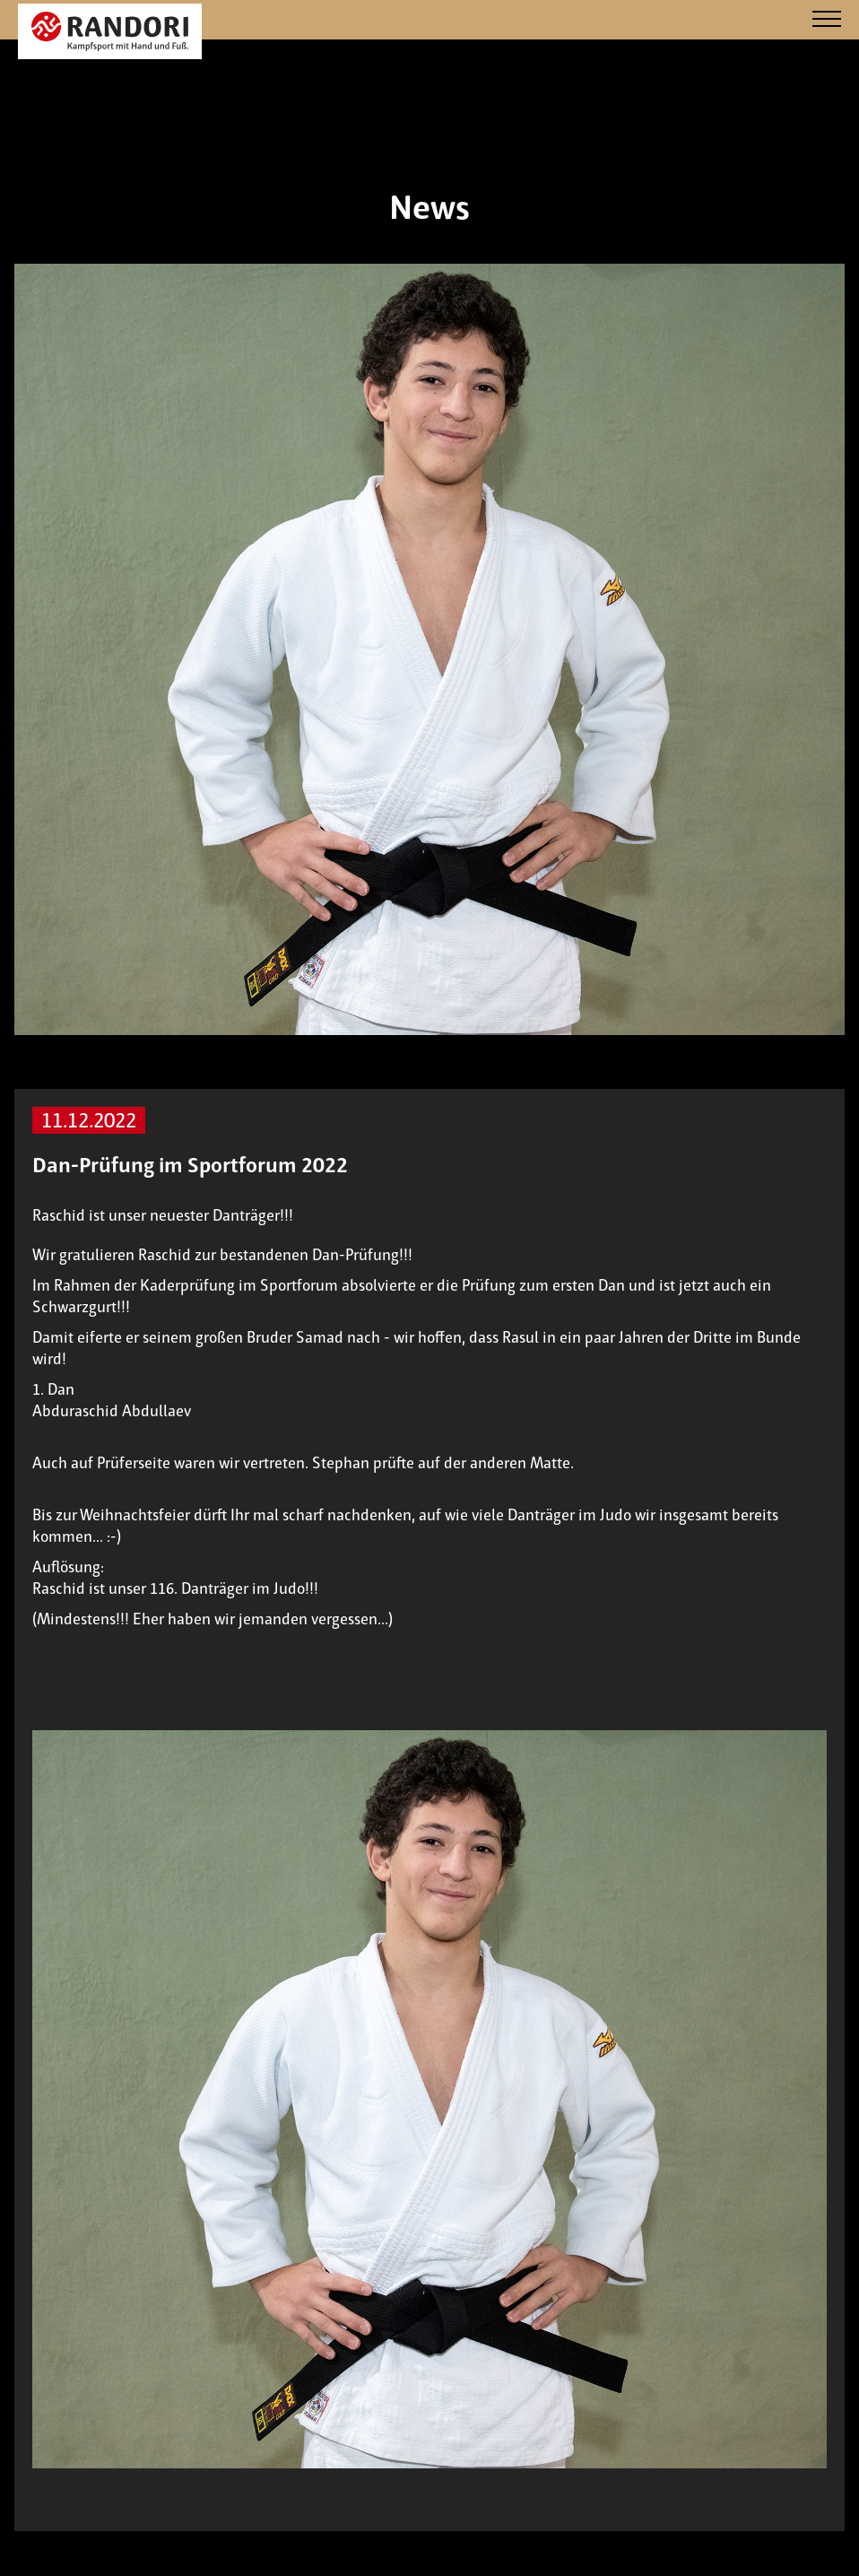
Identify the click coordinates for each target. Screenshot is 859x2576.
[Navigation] (826, 20)
